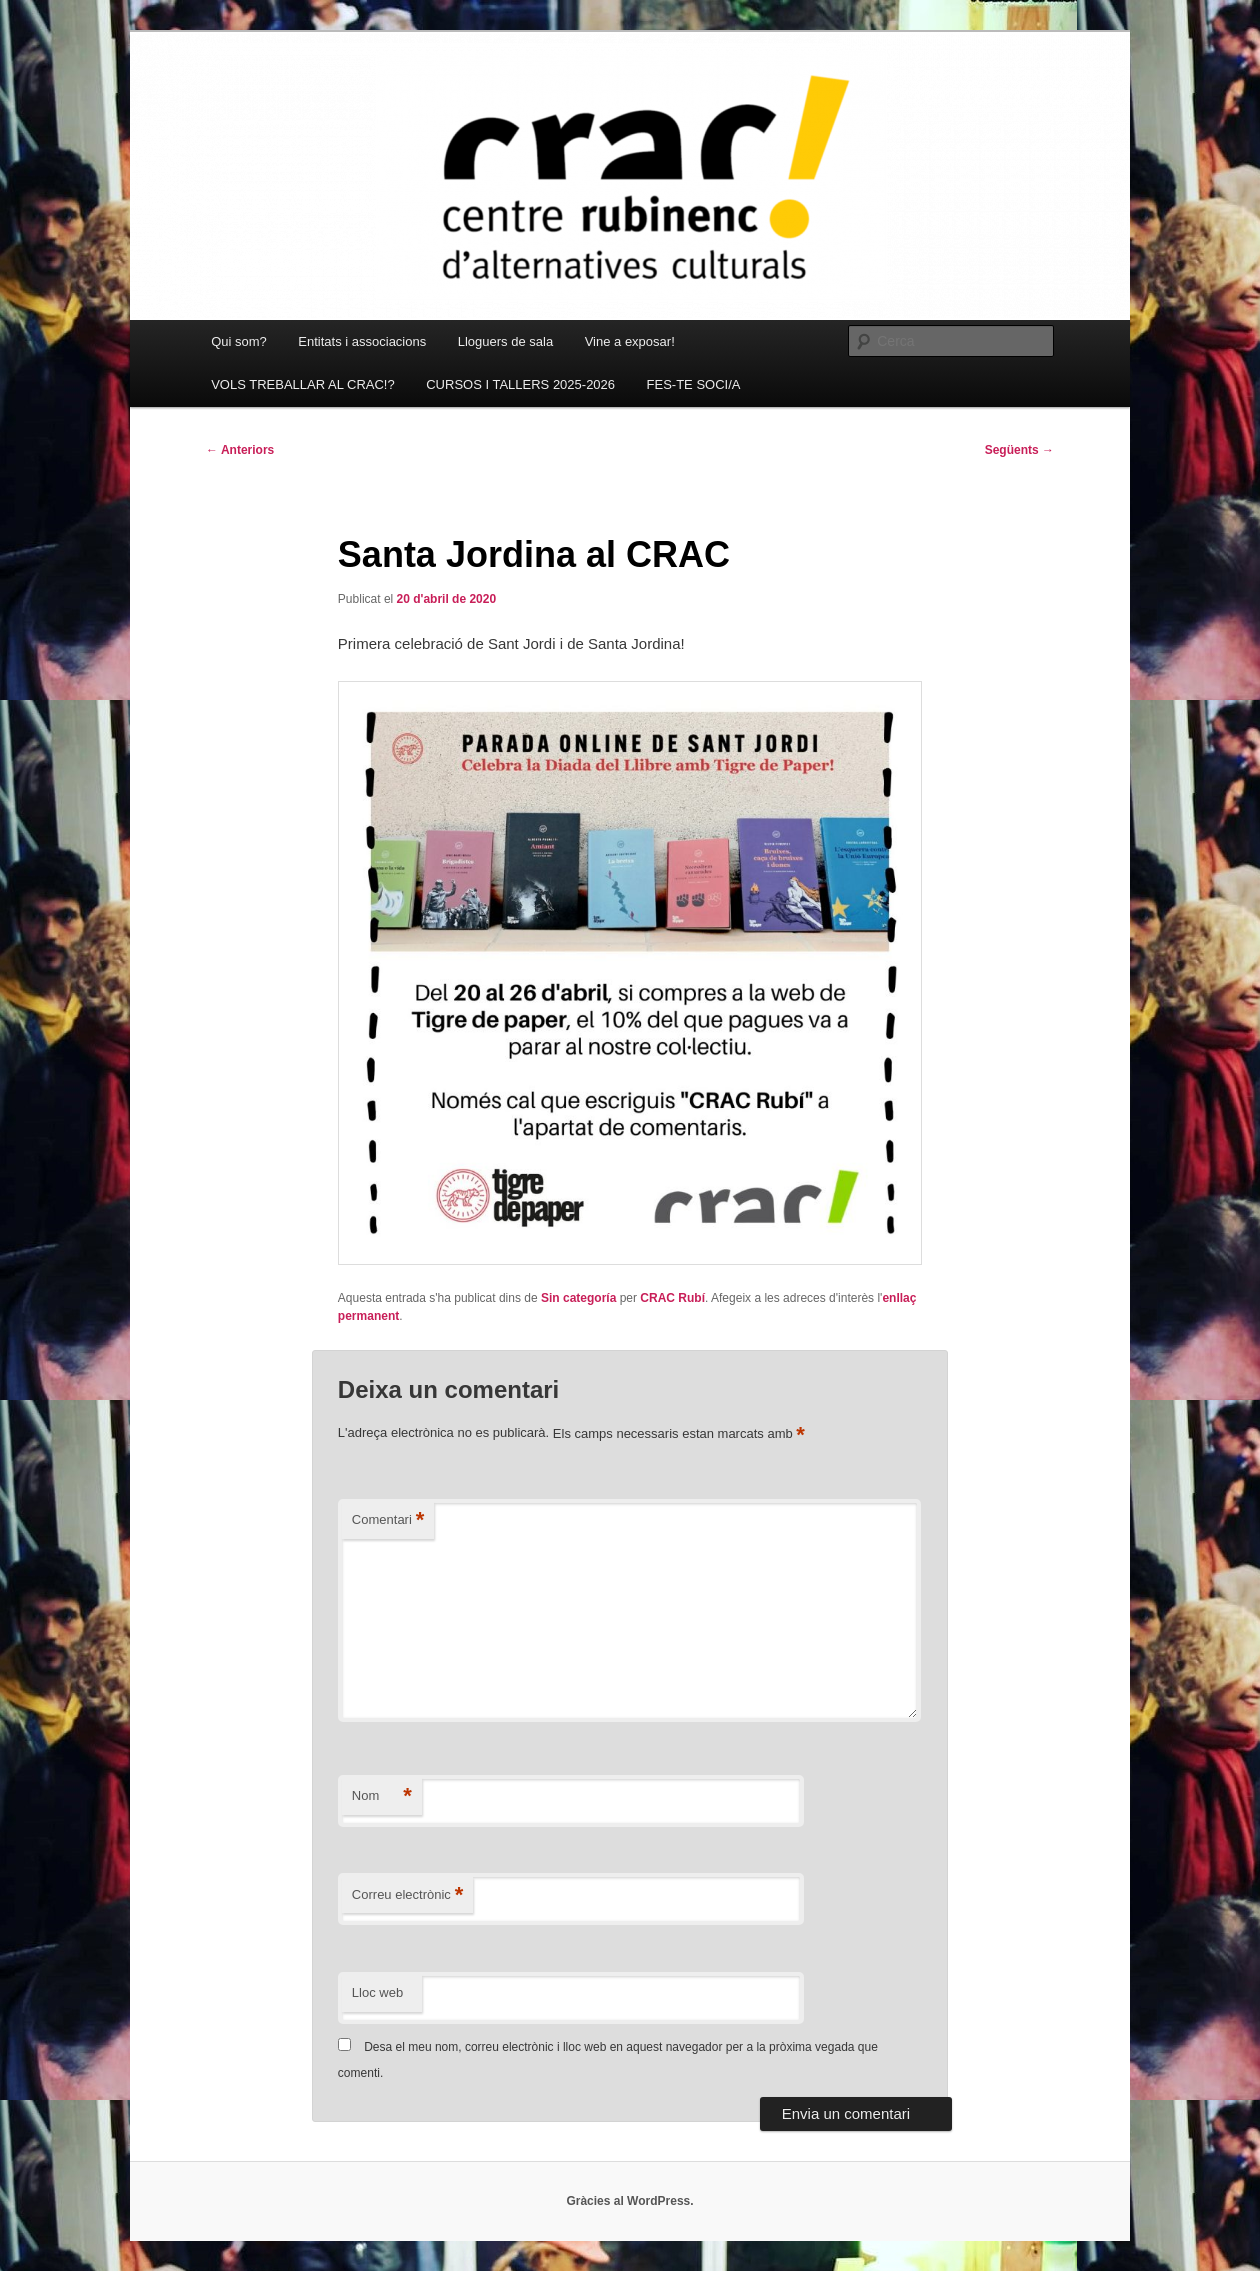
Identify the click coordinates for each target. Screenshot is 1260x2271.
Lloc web (377, 1992)
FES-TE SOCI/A (694, 384)
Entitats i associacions (362, 341)
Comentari (388, 1520)
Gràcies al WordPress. (629, 2201)
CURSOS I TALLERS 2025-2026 (520, 384)
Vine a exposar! (630, 341)
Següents (1019, 450)
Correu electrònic (408, 1895)
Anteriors (240, 450)
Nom (382, 1796)
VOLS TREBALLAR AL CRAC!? (303, 384)
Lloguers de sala (505, 341)
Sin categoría (578, 1298)
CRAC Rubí (672, 1298)
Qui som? (239, 341)
